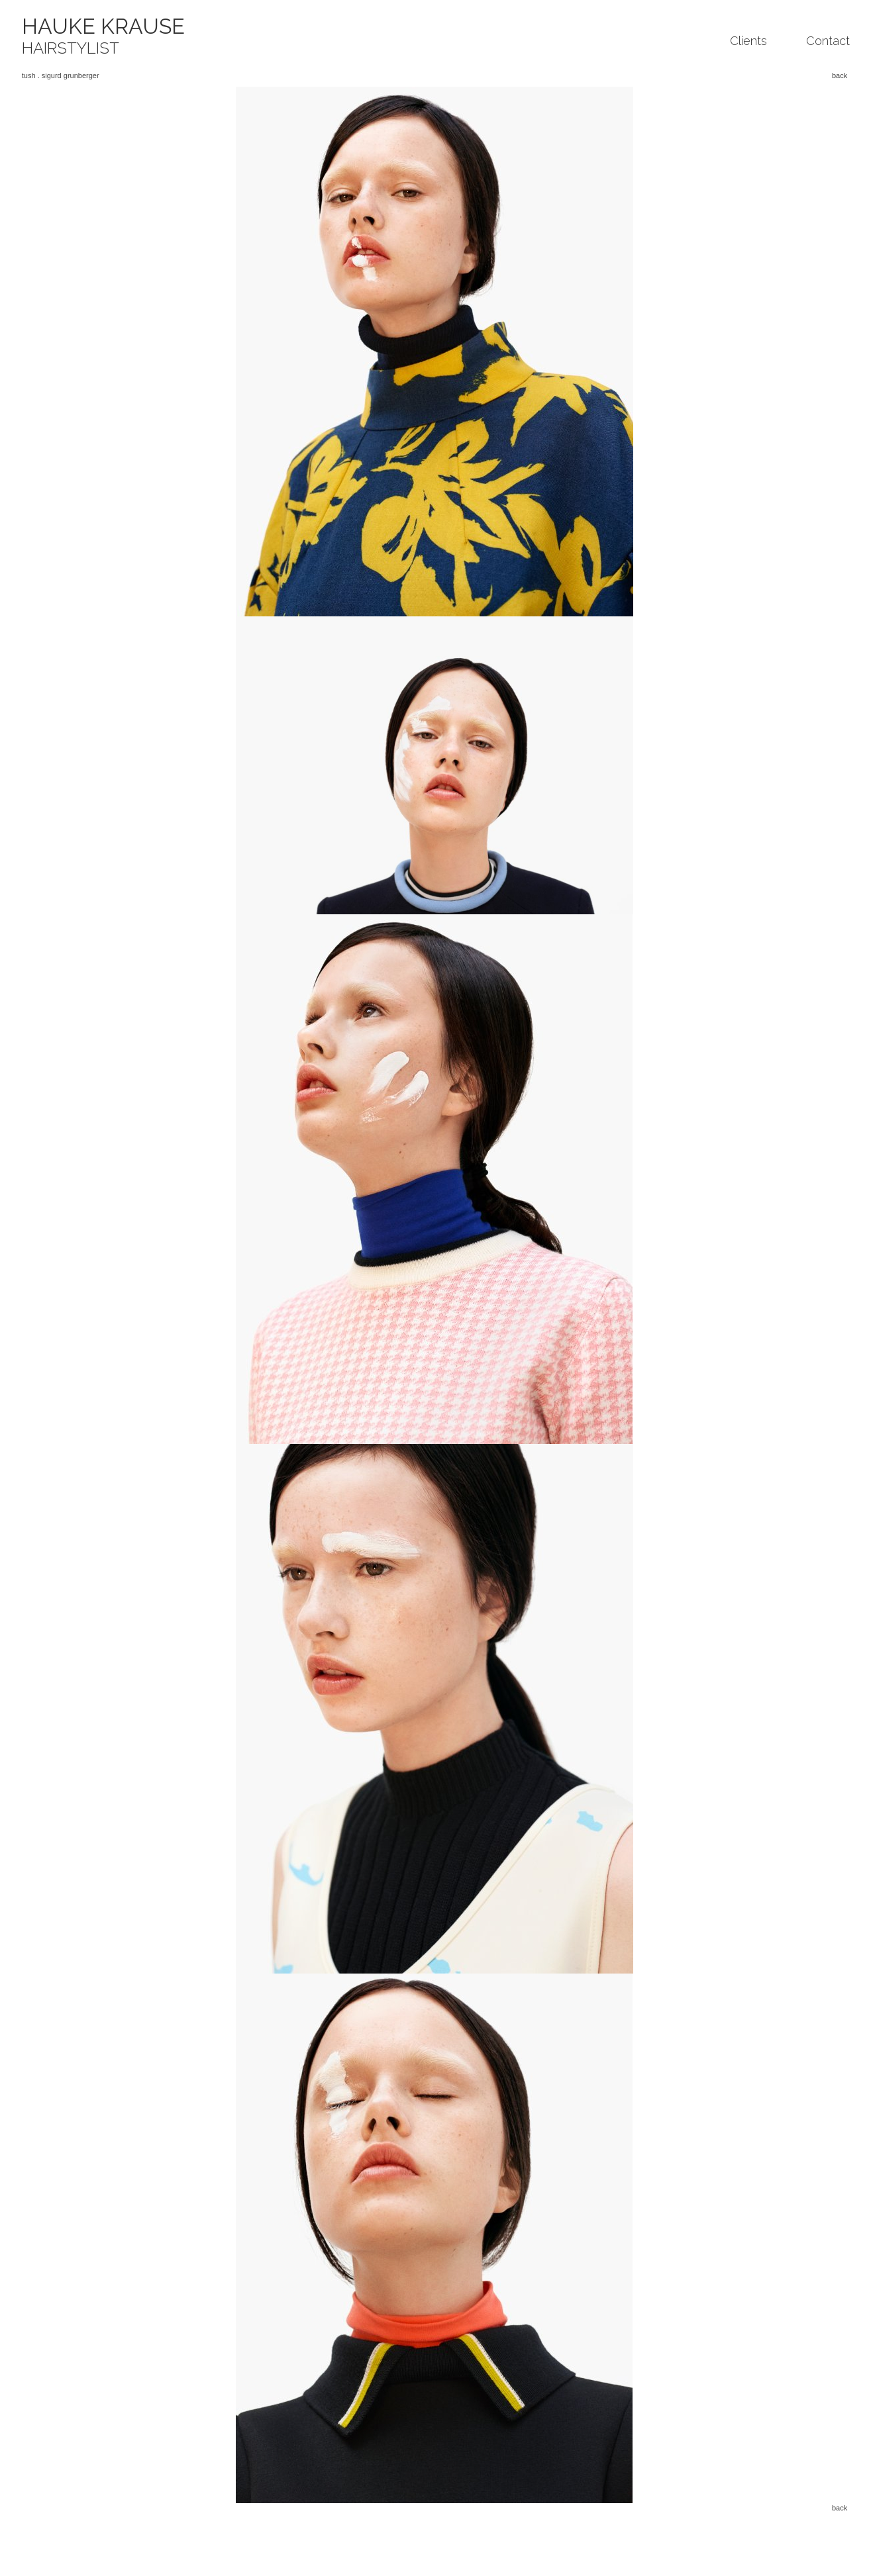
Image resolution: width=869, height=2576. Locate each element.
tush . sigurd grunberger (60, 75)
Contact (828, 41)
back (839, 75)
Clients (748, 41)
